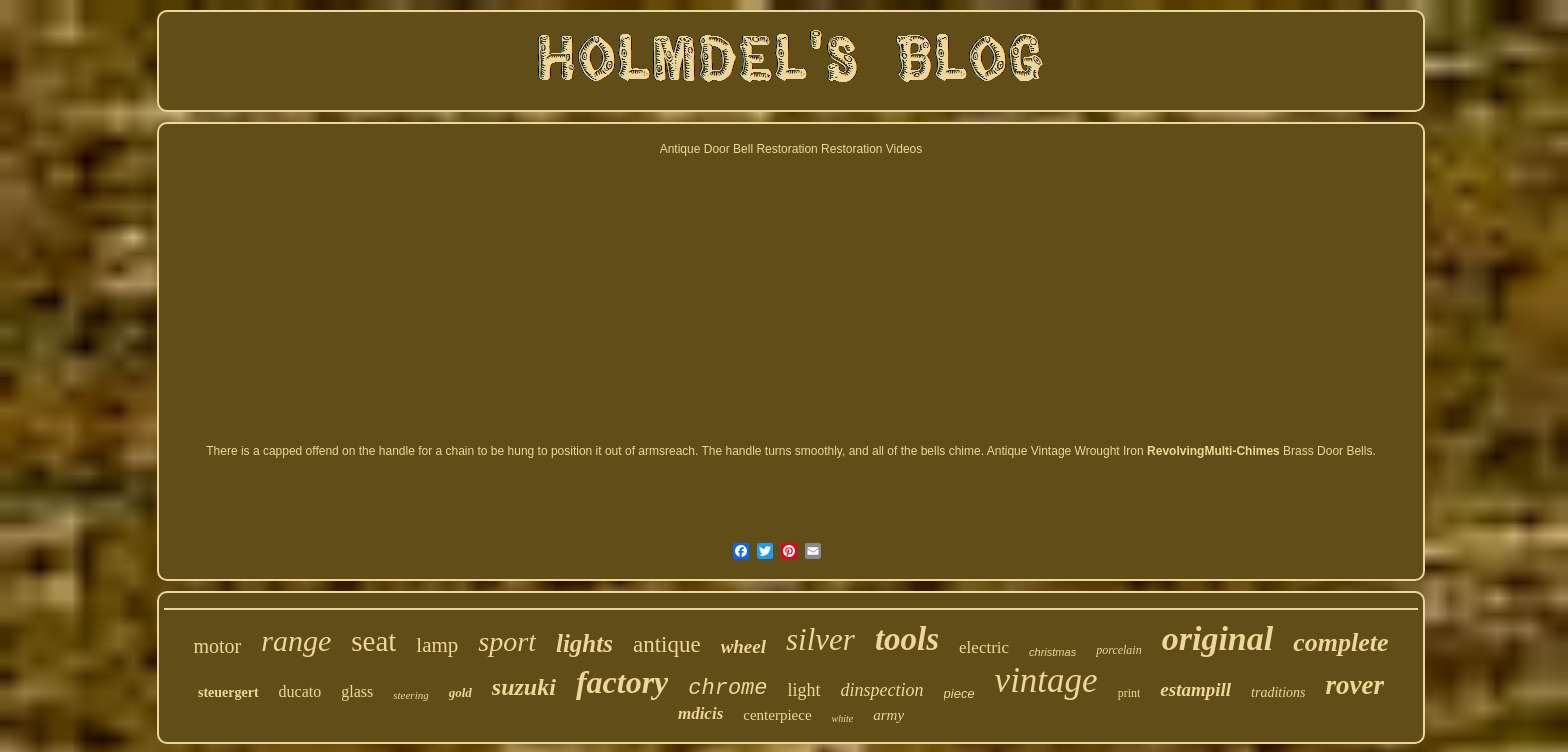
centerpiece (777, 715)
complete (1340, 642)
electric (984, 647)
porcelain (1119, 650)
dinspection (882, 690)
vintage (1046, 680)
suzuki (524, 687)
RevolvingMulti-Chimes (1213, 451)
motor (217, 646)
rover (1355, 685)
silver (820, 639)
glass (357, 691)
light (804, 690)
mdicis (700, 713)
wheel (743, 646)
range (296, 640)
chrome (727, 688)
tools (907, 639)
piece (959, 693)
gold (460, 692)
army (888, 715)
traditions (1278, 692)
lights (584, 643)
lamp (437, 645)
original (1217, 638)
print (1129, 693)
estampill (1195, 689)
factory (622, 682)
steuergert (228, 692)
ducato (300, 691)
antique (667, 644)
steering (410, 695)
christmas (1052, 652)
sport (507, 641)
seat (373, 641)
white (843, 718)
